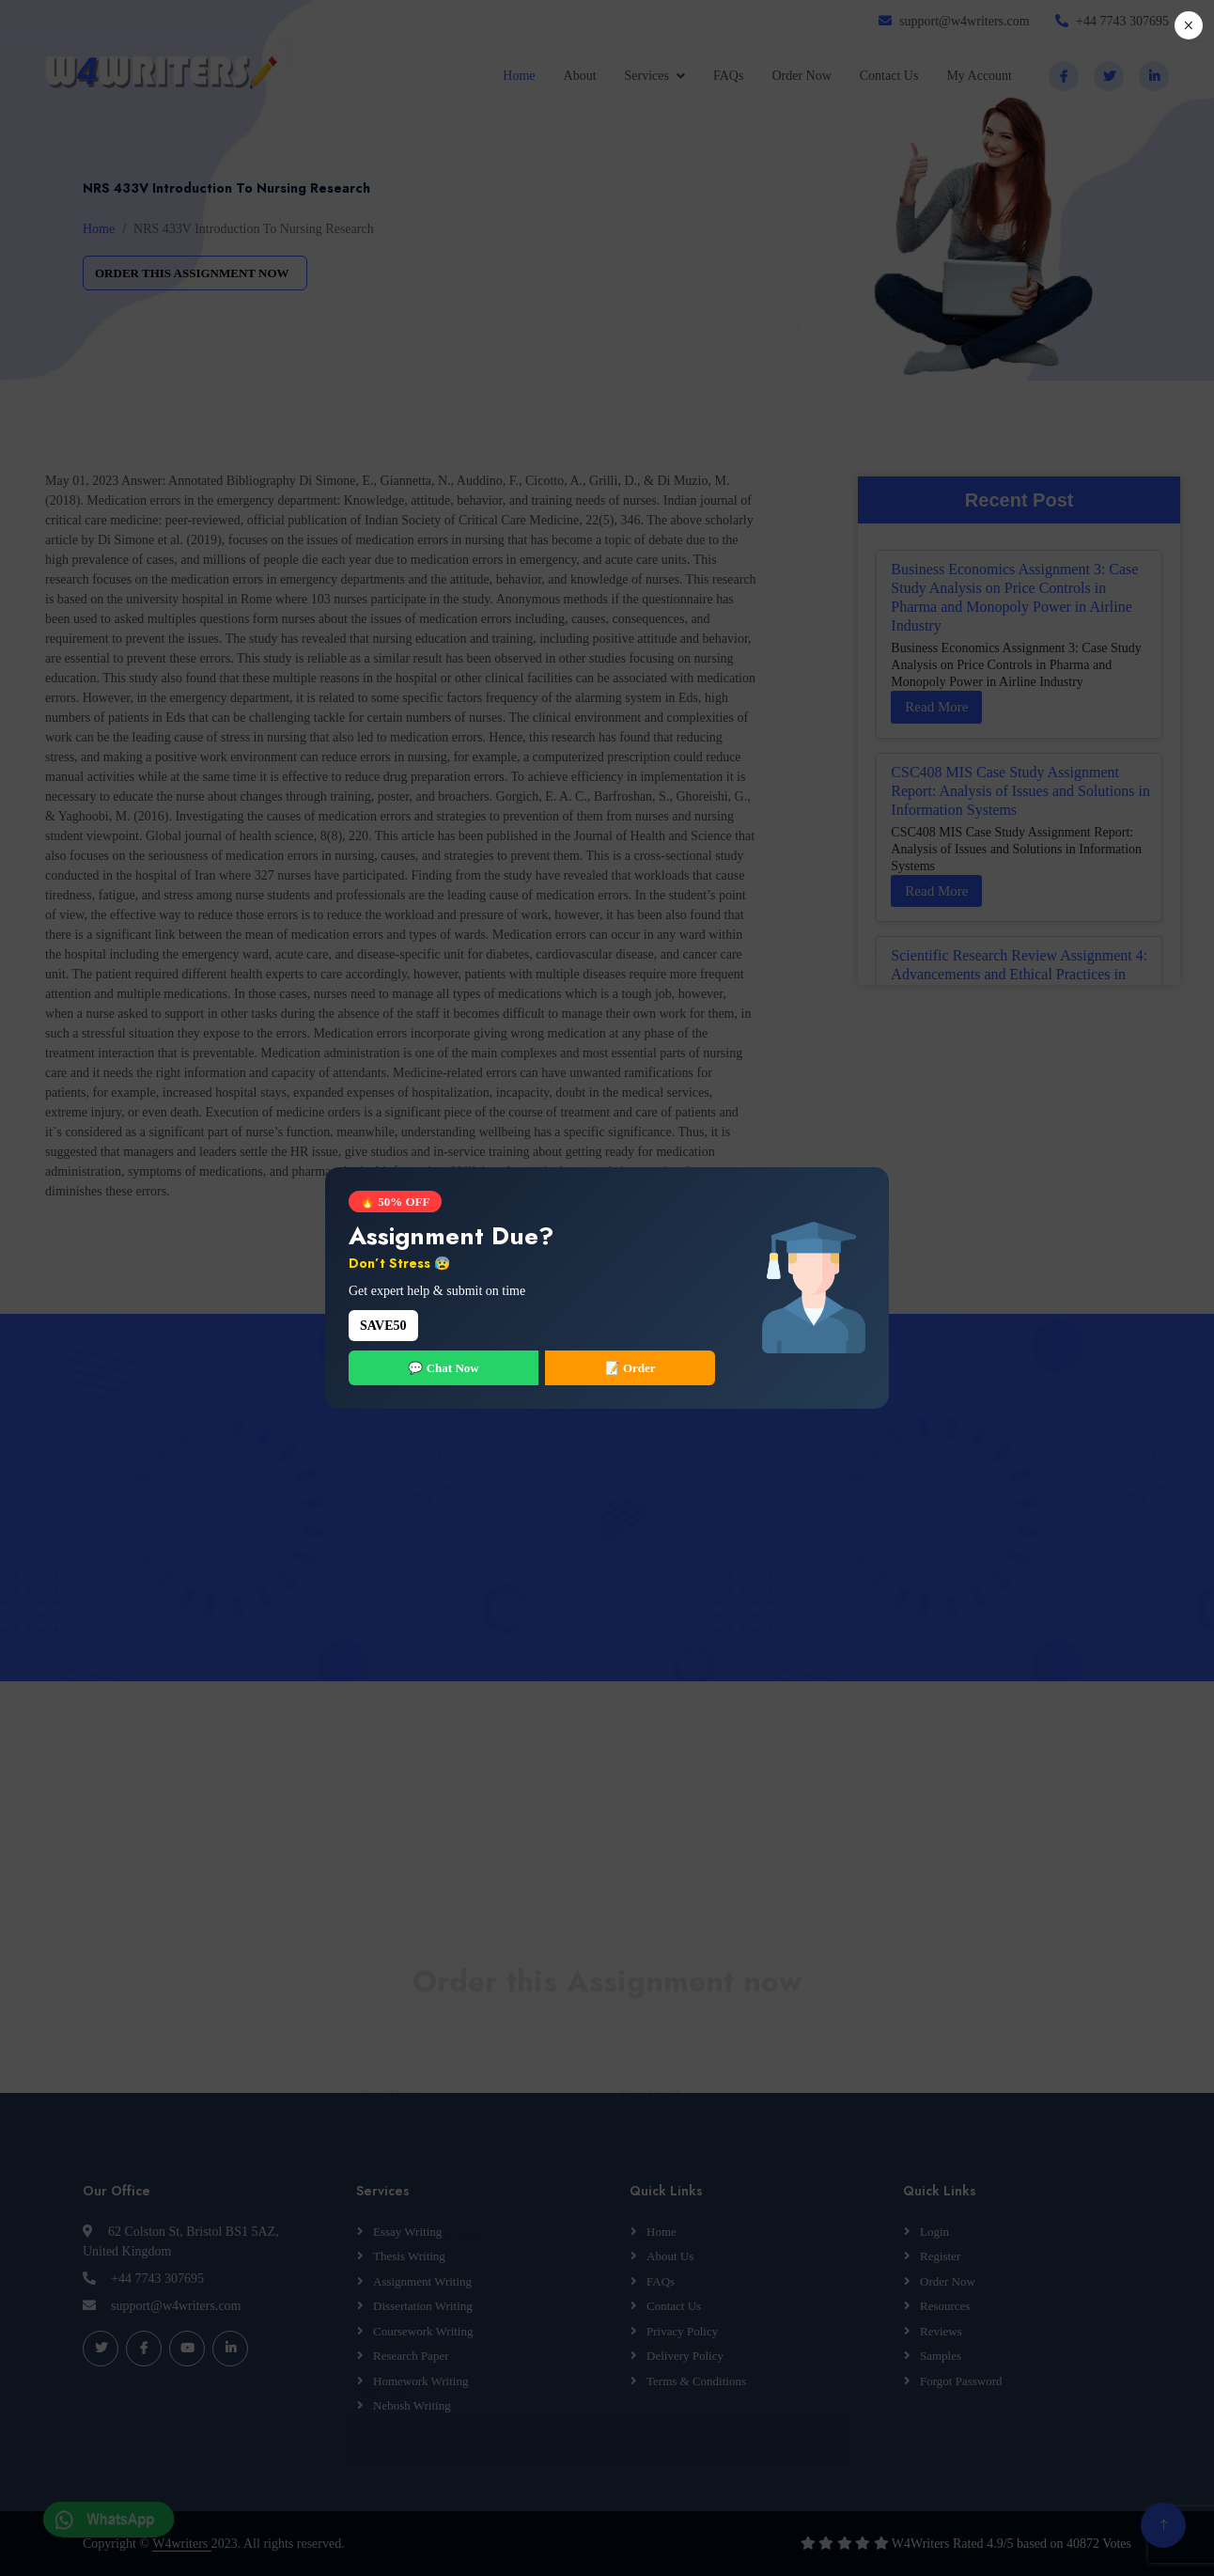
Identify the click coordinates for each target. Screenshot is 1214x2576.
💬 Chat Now (443, 1368)
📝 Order (630, 1368)
